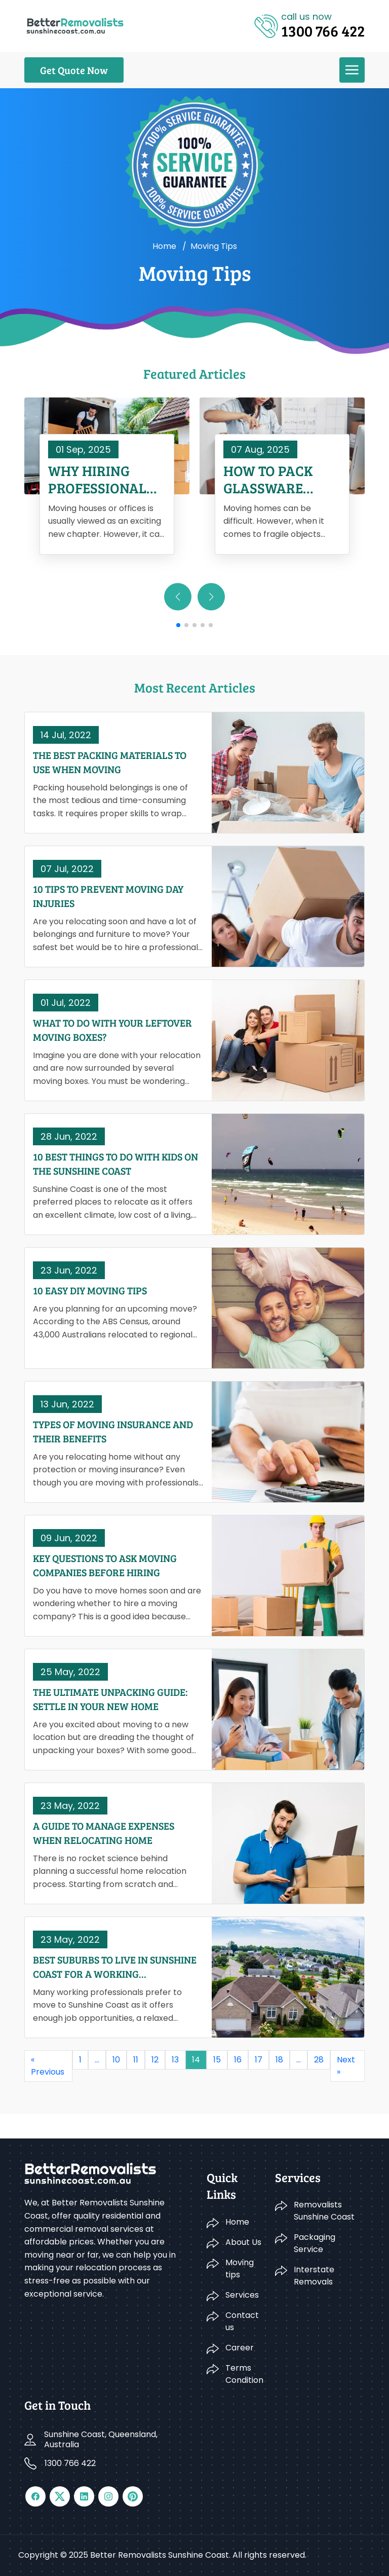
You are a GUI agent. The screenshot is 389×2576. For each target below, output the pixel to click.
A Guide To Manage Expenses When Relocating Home (103, 1833)
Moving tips (239, 2268)
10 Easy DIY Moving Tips (90, 1290)
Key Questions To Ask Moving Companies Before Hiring (105, 1565)
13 (175, 2059)
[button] (211, 596)
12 (155, 2059)
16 (238, 2059)
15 (217, 2059)
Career (239, 2347)
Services (242, 2295)
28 (319, 2059)
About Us (243, 2242)
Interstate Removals (314, 2276)
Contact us (242, 2321)
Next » (346, 2066)
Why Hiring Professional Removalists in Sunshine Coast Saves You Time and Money (104, 479)
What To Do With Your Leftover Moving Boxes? (112, 1029)
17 (258, 2059)
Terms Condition (244, 2374)
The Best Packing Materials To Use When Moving (109, 762)
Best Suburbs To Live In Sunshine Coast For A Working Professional (115, 1966)
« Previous (47, 2066)
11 (135, 2059)
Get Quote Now (74, 70)
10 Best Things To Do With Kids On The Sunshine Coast (115, 1163)
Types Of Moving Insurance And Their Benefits (113, 1431)
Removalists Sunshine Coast (324, 2211)
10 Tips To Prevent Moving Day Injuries (108, 896)
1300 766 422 (70, 2463)
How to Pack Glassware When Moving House (272, 479)
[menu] (352, 70)
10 (116, 2059)
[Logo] (75, 25)
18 (279, 2059)
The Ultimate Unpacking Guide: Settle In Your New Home (110, 1699)
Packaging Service (314, 2243)
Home (164, 246)
